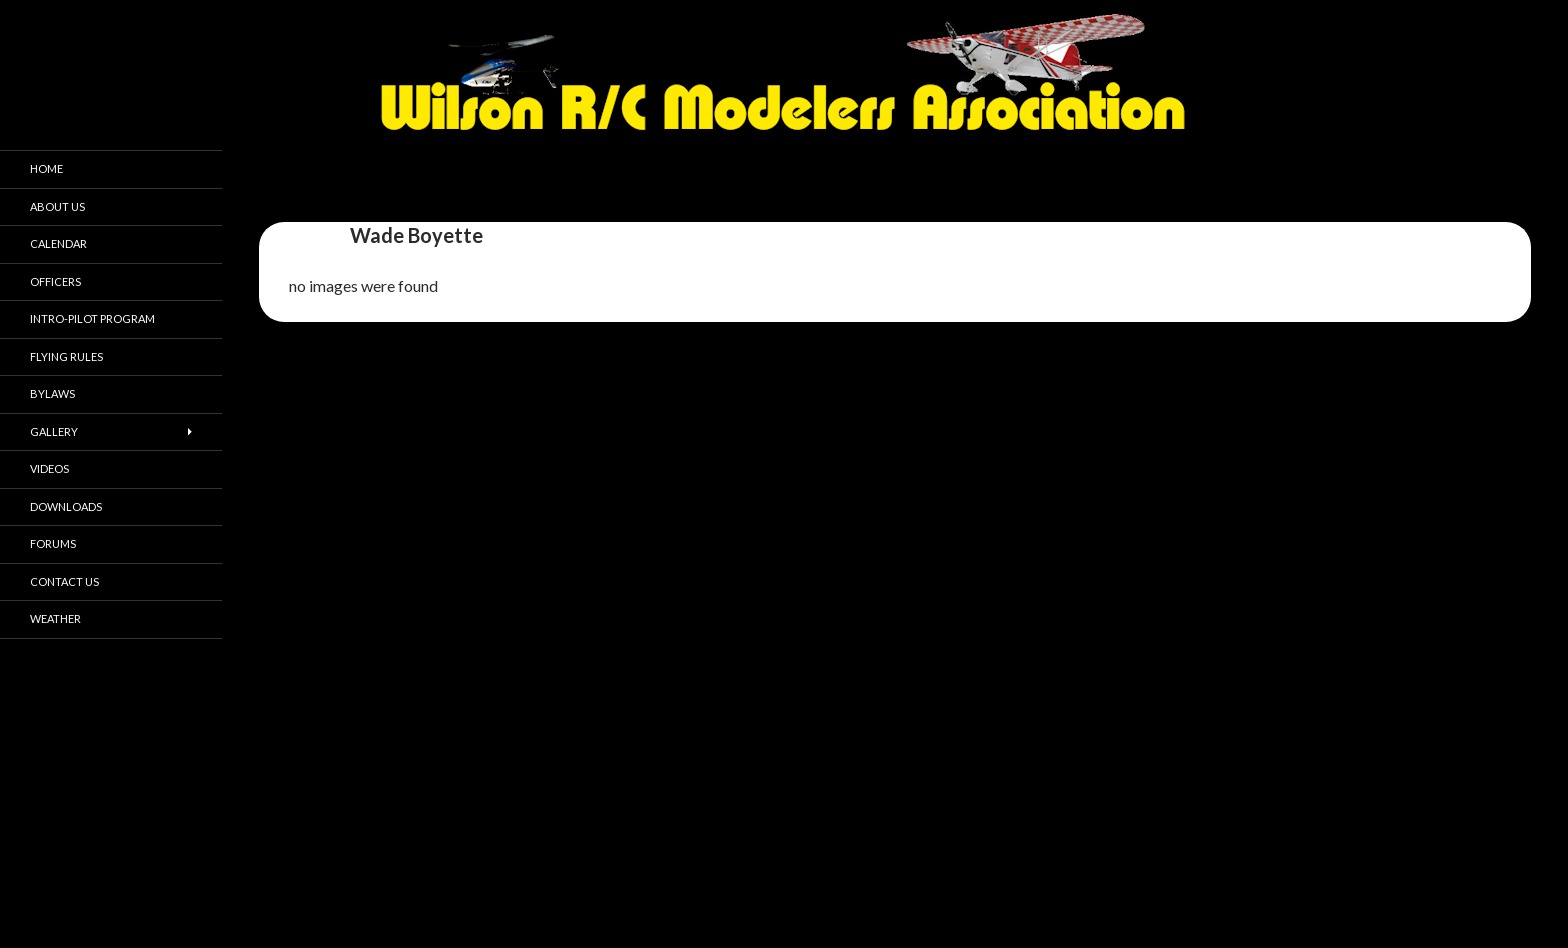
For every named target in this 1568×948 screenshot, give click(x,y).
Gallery (54, 431)
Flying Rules (66, 356)
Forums (53, 543)
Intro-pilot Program (92, 318)
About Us (57, 206)
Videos (49, 468)
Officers (55, 281)
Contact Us (64, 581)
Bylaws (52, 393)
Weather (55, 618)
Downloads (66, 506)
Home (46, 168)
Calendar (58, 243)
